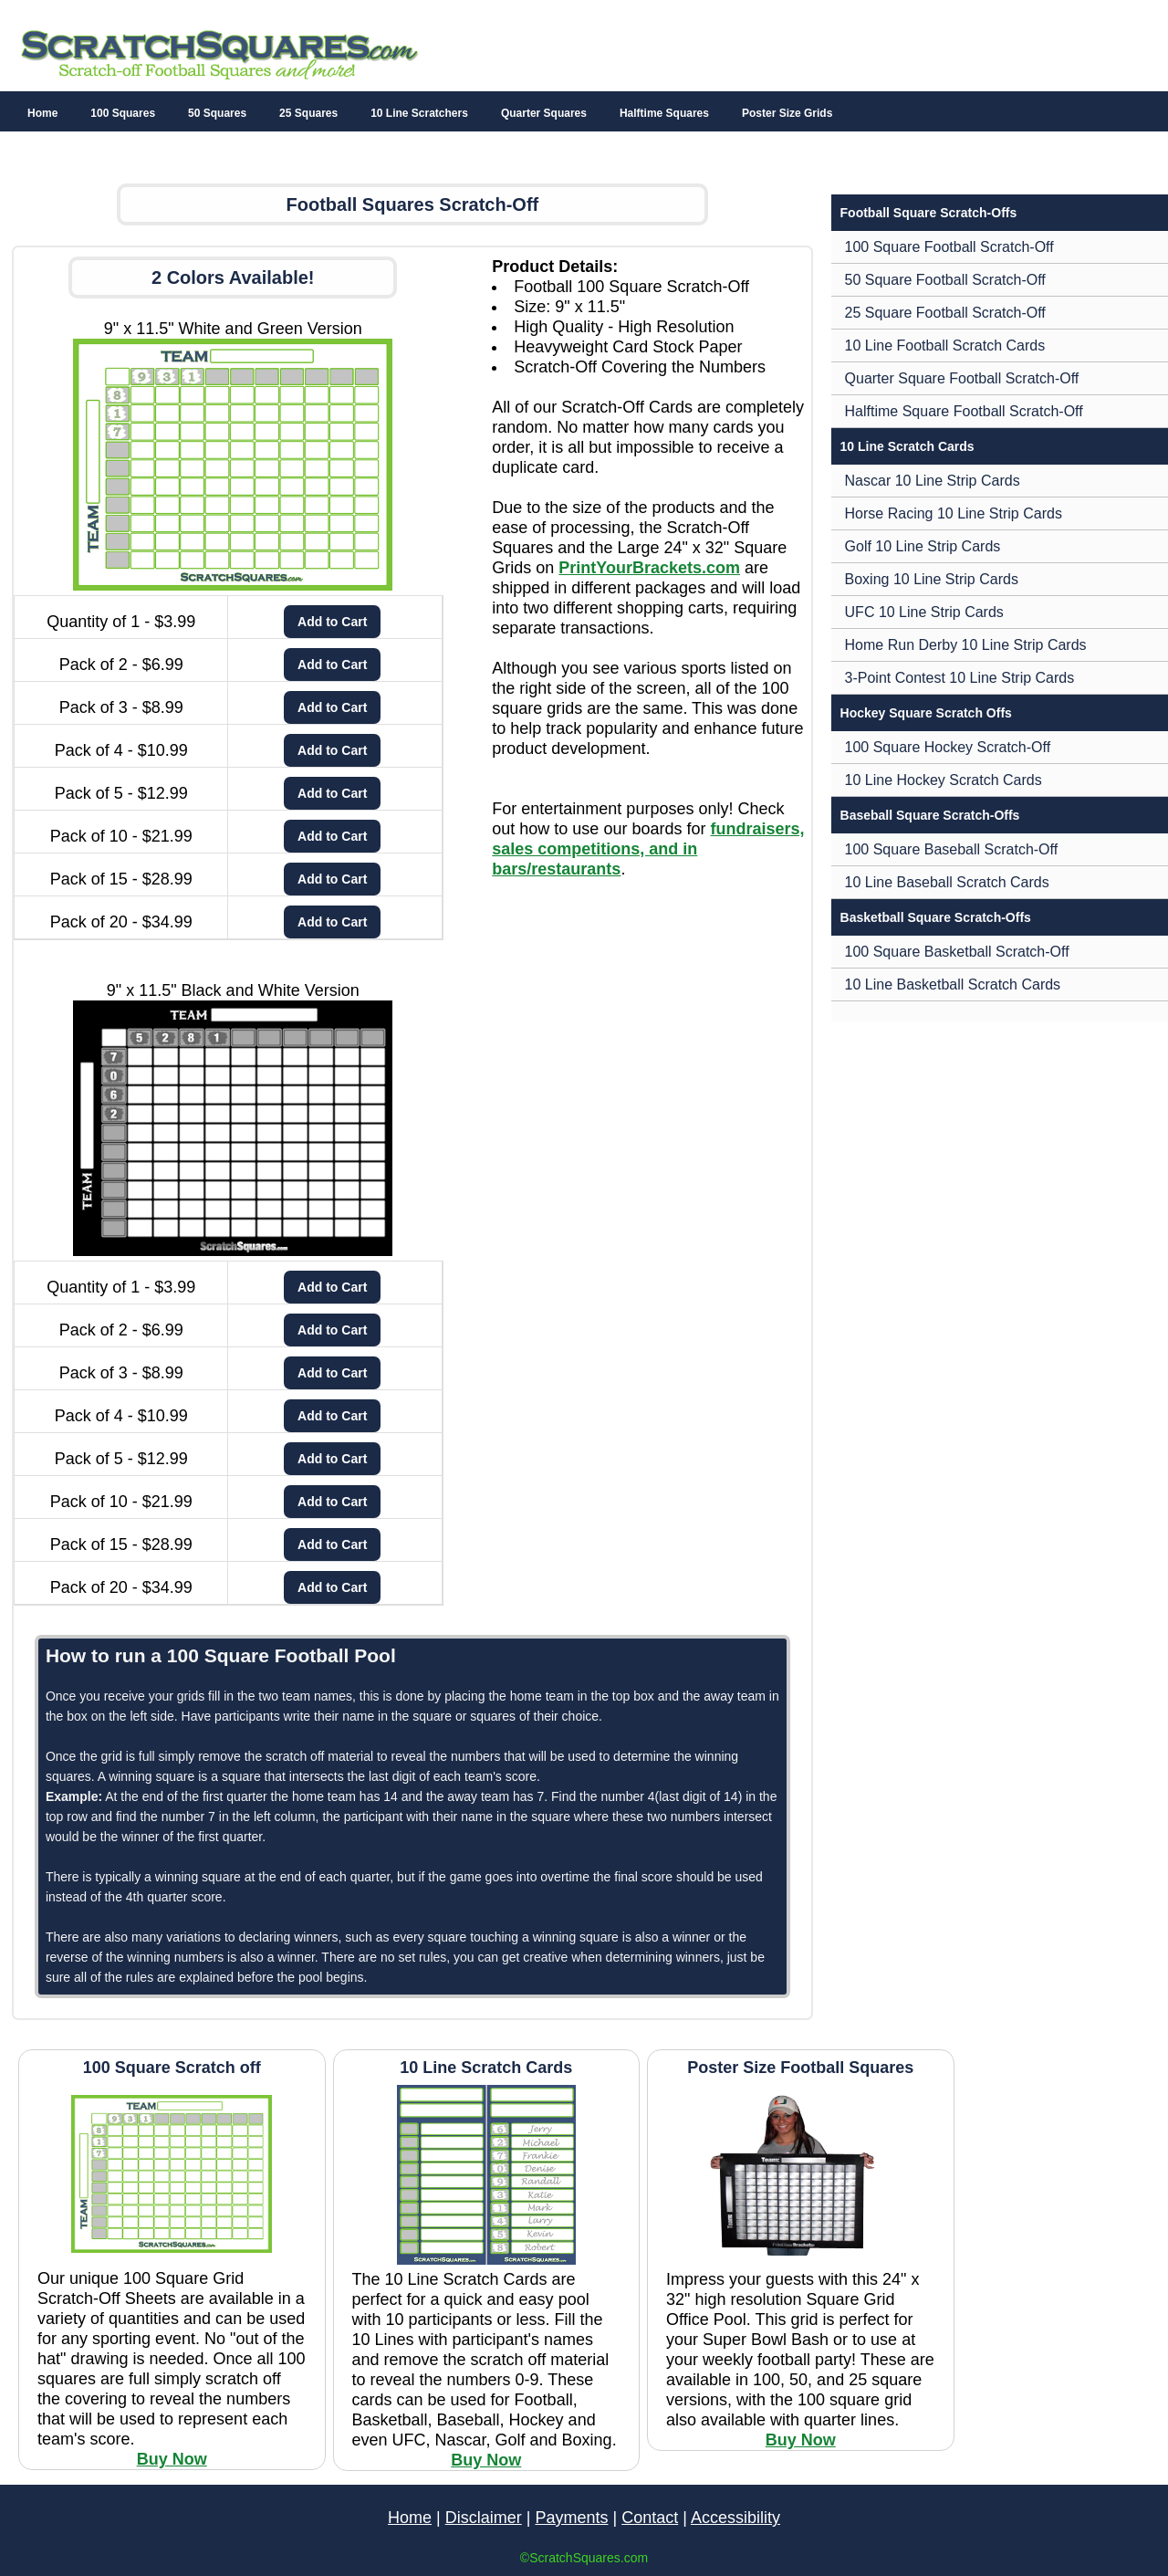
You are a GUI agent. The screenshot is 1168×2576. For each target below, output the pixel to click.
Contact (649, 2517)
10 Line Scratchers (419, 113)
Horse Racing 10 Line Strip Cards (953, 513)
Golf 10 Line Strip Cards (923, 546)
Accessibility (735, 2517)
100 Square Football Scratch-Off (949, 247)
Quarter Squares (544, 113)
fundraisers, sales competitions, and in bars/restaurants (648, 849)
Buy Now (172, 2459)
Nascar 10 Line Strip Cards (932, 480)
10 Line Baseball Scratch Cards (947, 882)
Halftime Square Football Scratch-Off (964, 411)
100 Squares (122, 113)
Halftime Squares (664, 113)
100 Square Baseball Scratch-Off (951, 849)
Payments (571, 2517)
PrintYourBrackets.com (649, 568)
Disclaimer (483, 2517)
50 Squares (217, 113)
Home (42, 113)
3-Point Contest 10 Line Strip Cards (960, 678)
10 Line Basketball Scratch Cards (953, 984)
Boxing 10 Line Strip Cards (931, 579)
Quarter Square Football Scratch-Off (962, 378)
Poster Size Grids (787, 113)
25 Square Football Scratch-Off (945, 312)
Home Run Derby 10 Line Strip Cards (966, 645)
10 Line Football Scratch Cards (945, 345)
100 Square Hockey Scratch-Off (948, 747)
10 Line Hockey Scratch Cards (943, 780)
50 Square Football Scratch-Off (945, 280)
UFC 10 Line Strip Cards (924, 612)
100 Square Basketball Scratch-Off (957, 951)
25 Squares (308, 113)
